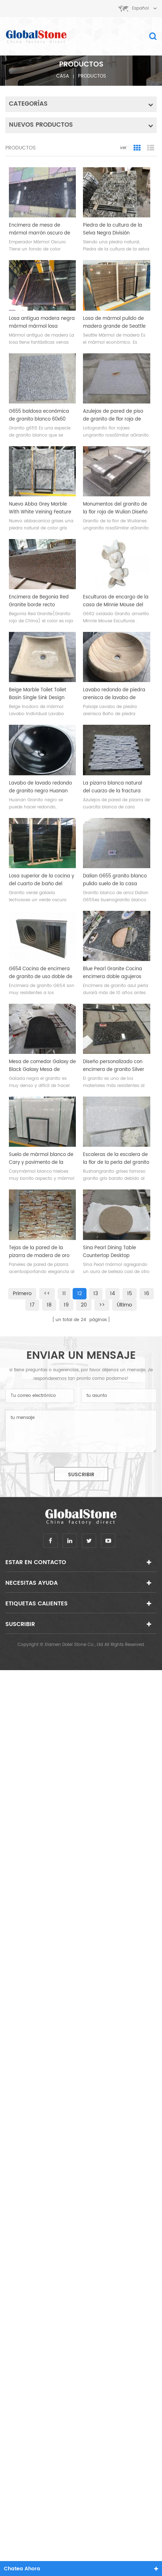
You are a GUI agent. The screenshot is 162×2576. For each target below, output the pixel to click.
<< (47, 1293)
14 (112, 1293)
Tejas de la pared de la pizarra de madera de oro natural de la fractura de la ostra (40, 1252)
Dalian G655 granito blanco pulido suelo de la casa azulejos (115, 880)
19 (66, 1305)
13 (95, 1293)
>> (102, 1305)
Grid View (137, 148)
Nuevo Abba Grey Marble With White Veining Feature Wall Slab (40, 508)
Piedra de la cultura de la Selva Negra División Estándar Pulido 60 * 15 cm (114, 229)
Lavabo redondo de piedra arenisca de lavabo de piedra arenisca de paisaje (114, 694)
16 (146, 1293)
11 (64, 1293)
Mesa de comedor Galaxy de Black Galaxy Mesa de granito (42, 1066)
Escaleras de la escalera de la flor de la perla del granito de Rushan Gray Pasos (116, 1159)
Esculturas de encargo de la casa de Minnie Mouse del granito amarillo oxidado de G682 (115, 601)
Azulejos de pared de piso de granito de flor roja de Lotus (113, 415)
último (124, 1305)
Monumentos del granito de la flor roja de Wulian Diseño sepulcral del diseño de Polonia (115, 508)
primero (22, 1293)
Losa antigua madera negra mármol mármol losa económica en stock (42, 323)
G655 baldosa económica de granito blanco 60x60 (39, 415)
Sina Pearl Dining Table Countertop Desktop (109, 1252)
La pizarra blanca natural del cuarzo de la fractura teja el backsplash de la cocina (112, 787)
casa (62, 76)
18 (49, 1305)
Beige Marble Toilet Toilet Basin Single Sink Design (37, 694)
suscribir (81, 1475)
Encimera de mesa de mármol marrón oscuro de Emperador (39, 229)
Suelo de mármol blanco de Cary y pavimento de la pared (41, 1159)
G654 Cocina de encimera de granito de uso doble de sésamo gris (40, 973)
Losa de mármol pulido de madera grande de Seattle (114, 322)
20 (84, 1305)
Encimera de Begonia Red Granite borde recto (39, 601)
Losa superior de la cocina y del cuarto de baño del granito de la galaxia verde (41, 880)
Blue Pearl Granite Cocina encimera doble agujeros (112, 973)
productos (92, 76)
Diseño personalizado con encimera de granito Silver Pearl (113, 1066)
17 (32, 1305)
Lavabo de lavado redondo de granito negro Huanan (40, 787)
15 (129, 1293)
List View (150, 148)
